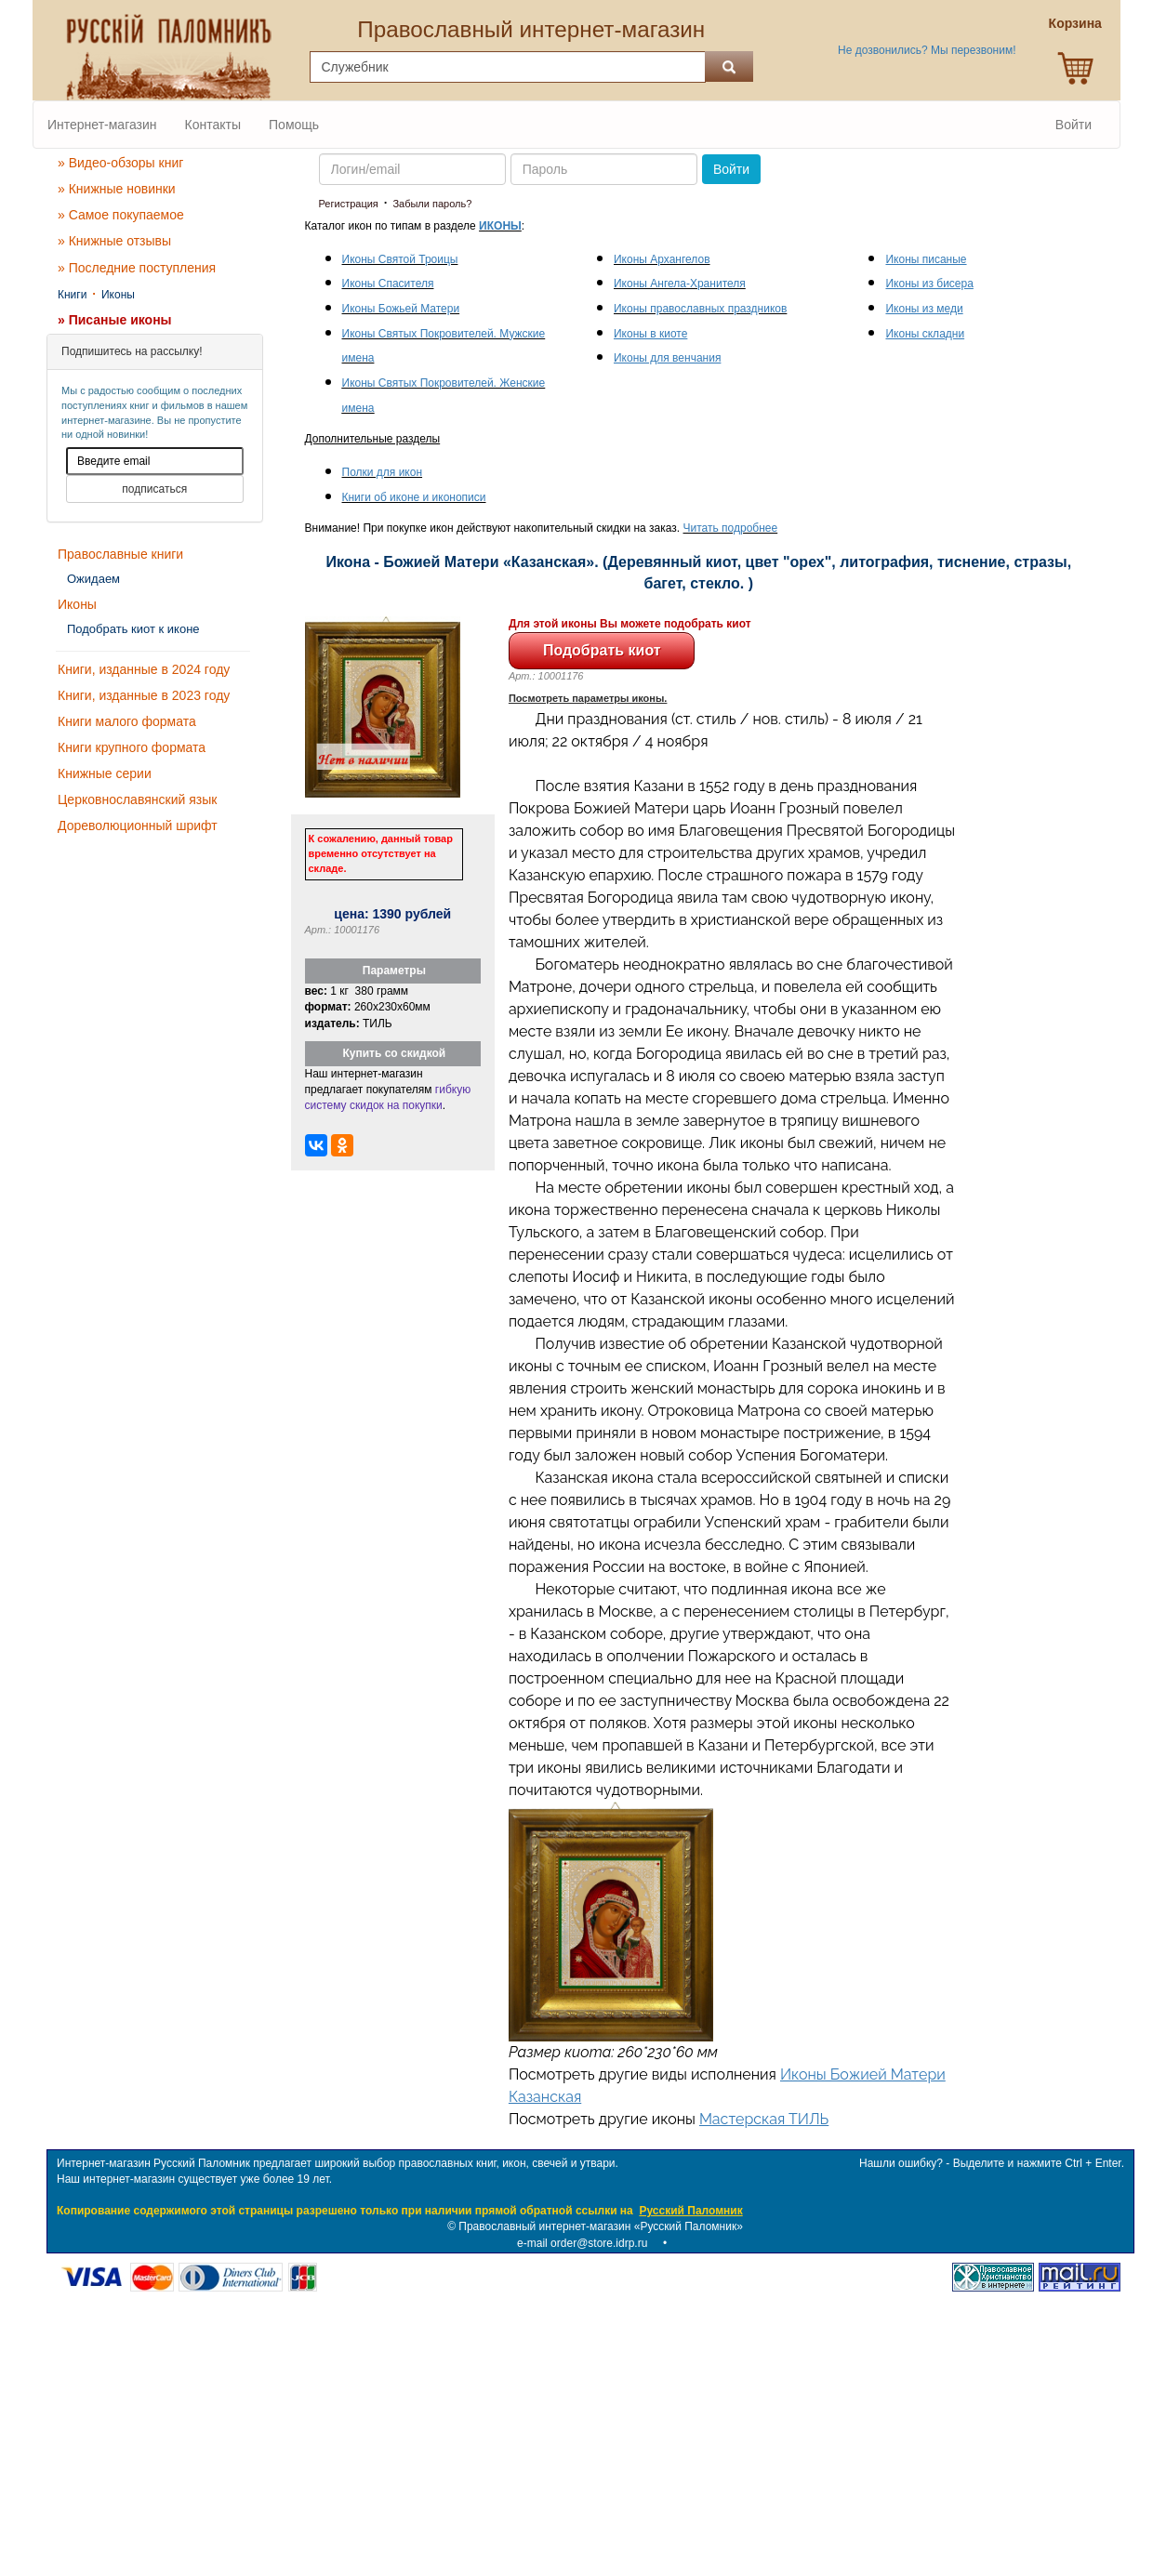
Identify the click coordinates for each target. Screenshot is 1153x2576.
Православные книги (120, 554)
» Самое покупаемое (121, 214)
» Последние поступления (137, 267)
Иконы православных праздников (700, 308)
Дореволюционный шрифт (138, 825)
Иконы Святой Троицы (400, 259)
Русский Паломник (690, 2210)
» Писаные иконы (115, 319)
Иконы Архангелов (662, 259)
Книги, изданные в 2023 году (144, 695)
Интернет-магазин (102, 124)
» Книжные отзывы (114, 240)
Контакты (213, 124)
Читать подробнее (730, 528)
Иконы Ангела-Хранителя (680, 283)
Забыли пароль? (431, 203)
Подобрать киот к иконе (133, 629)
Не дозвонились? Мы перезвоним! (926, 50)
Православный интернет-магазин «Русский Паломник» (600, 2226)
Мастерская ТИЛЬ (763, 2119)
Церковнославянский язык (137, 799)
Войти (1073, 124)
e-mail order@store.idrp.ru (582, 2243)
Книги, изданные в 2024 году (144, 669)
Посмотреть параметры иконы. (588, 698)
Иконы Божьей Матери (401, 308)
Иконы (118, 294)
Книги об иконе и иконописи (414, 497)
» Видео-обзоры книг (120, 162)
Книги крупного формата (131, 747)
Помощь (294, 124)
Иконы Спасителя (388, 283)
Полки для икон (382, 472)
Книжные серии (105, 773)
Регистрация (348, 203)
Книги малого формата (127, 721)
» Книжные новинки (117, 188)
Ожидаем (93, 579)
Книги (72, 294)
